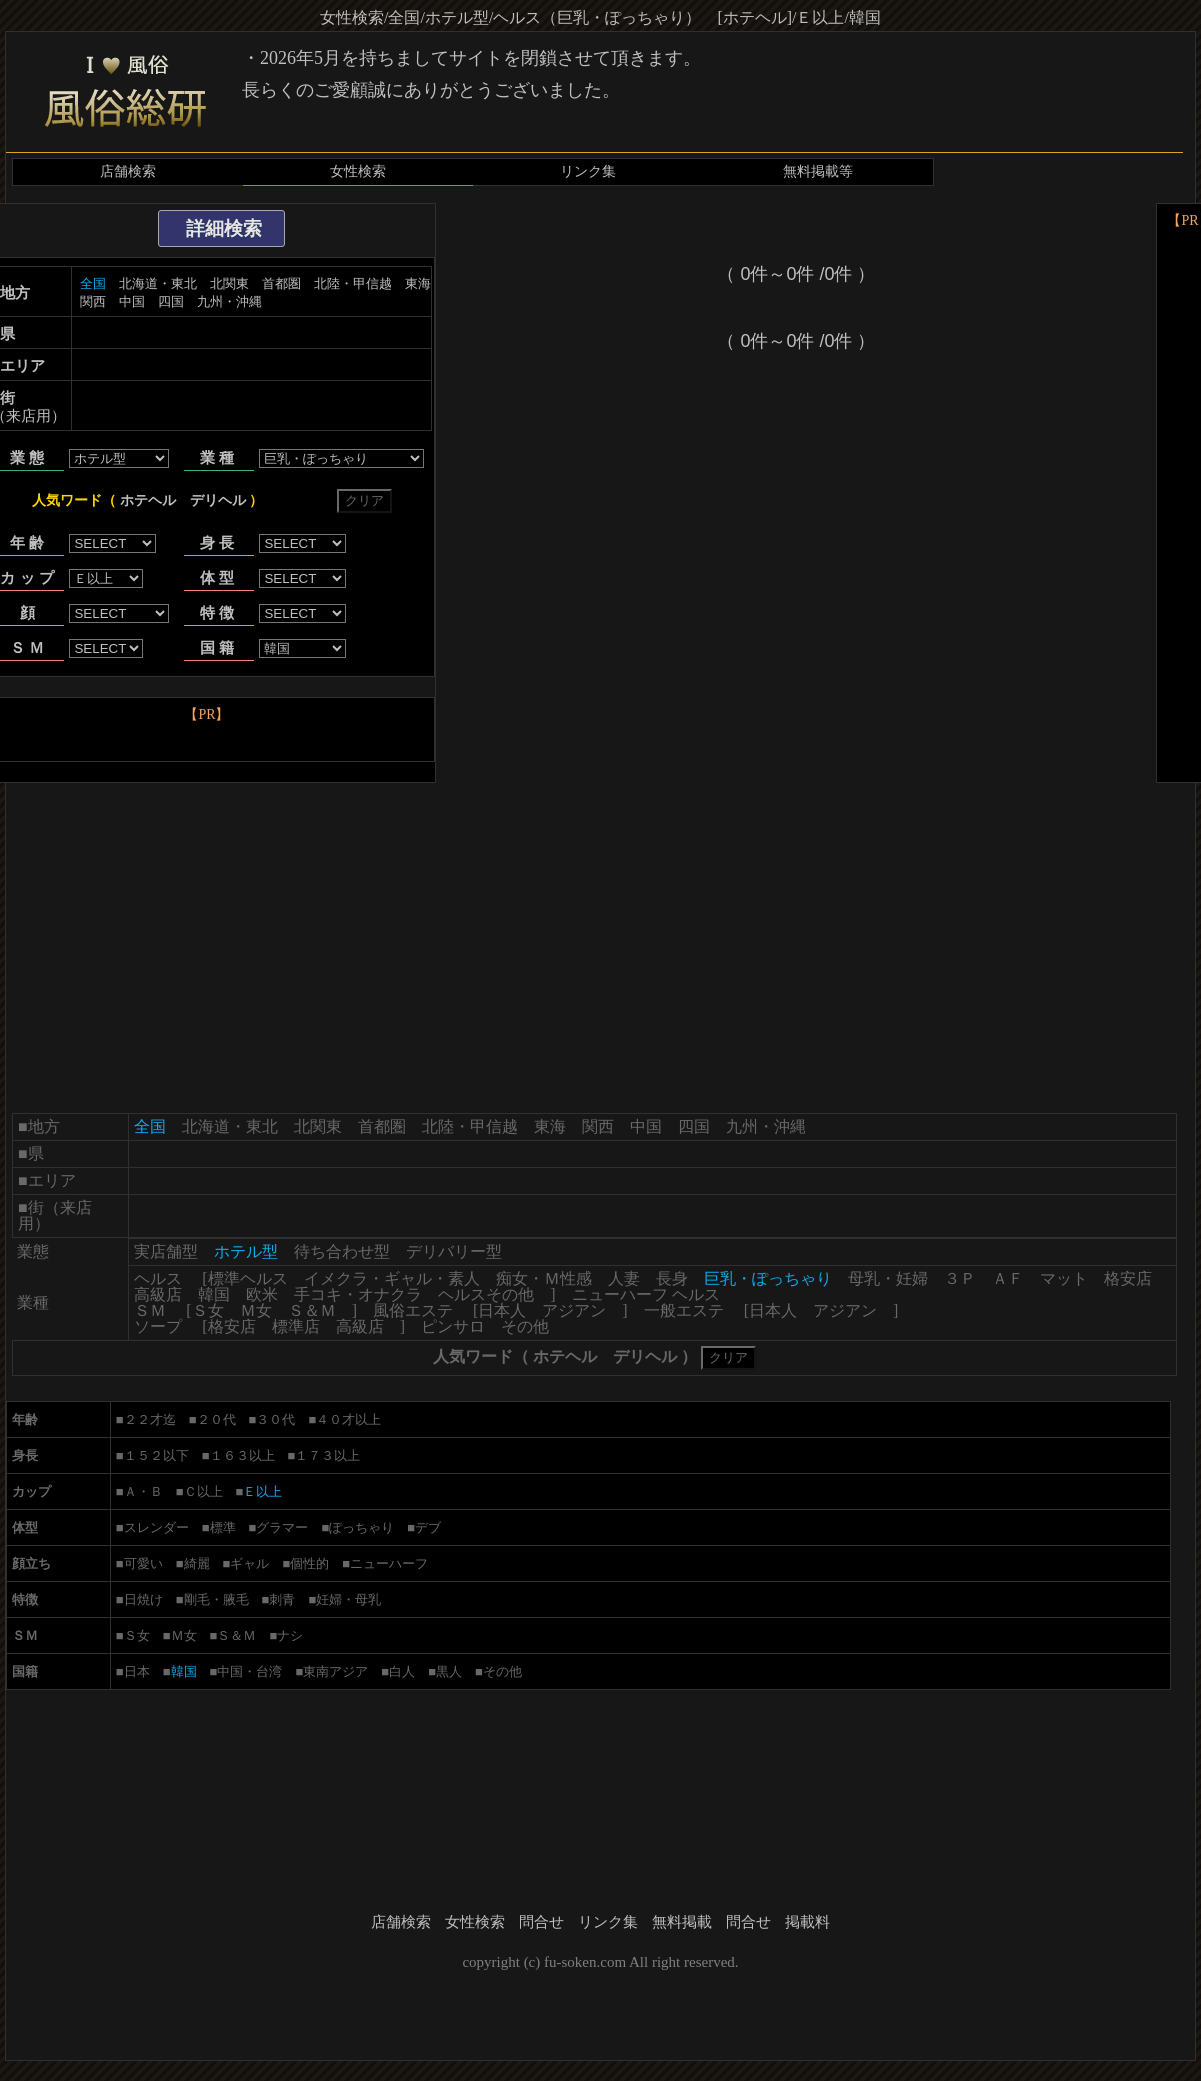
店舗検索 (128, 171)
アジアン (574, 1310)
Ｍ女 (256, 1310)
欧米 (262, 1294)
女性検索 (358, 171)
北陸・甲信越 (353, 283)
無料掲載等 (818, 171)
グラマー (282, 1527)
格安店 (1128, 1278)
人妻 (624, 1278)
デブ (428, 1527)
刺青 (282, 1599)
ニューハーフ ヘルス (646, 1294)
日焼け (143, 1599)
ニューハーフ (389, 1563)
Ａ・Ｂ (143, 1491)
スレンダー (156, 1527)
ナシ (290, 1635)
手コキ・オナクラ (358, 1294)
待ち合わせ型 (342, 1251)
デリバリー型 (454, 1251)
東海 (418, 283)
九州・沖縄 (229, 301)
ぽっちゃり (361, 1527)
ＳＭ (150, 1310)
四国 (171, 301)
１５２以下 (156, 1455)
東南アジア (335, 1671)
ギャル (249, 1563)
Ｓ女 (208, 1310)
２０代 (216, 1419)
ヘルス (158, 1278)
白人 (402, 1671)
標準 (223, 1527)
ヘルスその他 (486, 1294)
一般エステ (684, 1310)
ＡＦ (1008, 1278)
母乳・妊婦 (888, 1278)
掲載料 (807, 1922)
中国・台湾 (249, 1671)
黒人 (449, 1671)
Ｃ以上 (203, 1491)
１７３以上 (327, 1455)
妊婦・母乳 (348, 1599)
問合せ (541, 1922)
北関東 (229, 283)
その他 (525, 1326)
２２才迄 (150, 1419)
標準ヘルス (248, 1278)
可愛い (143, 1563)
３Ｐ (960, 1278)
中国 (132, 301)
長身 (672, 1278)
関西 (93, 301)
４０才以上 (348, 1419)
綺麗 (197, 1563)
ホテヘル (148, 500)
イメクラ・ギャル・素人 (392, 1278)
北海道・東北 (158, 283)
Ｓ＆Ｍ (312, 1310)
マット (1064, 1278)
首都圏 (281, 283)
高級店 (158, 1294)
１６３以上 (242, 1455)
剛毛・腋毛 (216, 1599)
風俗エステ (413, 1310)
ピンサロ (453, 1326)
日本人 (502, 1310)
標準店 (296, 1326)
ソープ (158, 1326)
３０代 (275, 1419)
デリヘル (218, 500)
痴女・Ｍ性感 (544, 1278)
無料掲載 (682, 1922)
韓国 (214, 1294)
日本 (137, 1671)
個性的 (309, 1563)
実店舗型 (166, 1251)
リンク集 (588, 171)
